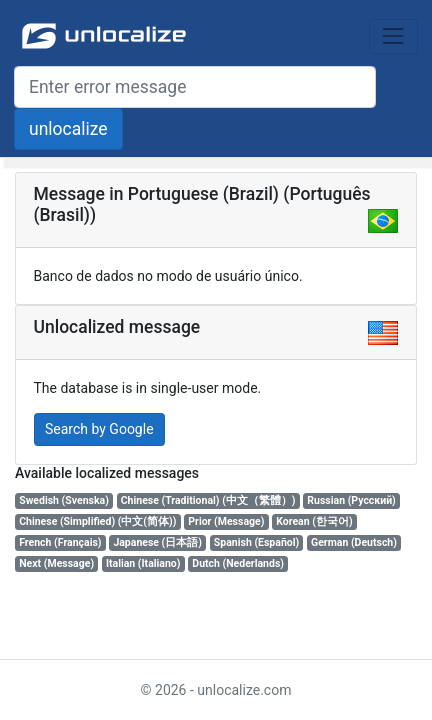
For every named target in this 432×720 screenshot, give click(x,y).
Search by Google (99, 429)
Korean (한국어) (314, 521)
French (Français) (60, 542)
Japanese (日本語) (157, 542)
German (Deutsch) (354, 542)
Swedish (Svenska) (64, 500)
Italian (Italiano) (143, 563)
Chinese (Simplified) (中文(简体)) (97, 521)
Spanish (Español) (256, 542)
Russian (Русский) (351, 500)
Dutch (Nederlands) (238, 563)
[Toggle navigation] (393, 36)
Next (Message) (56, 563)
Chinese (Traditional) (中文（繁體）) (208, 500)
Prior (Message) (226, 521)
